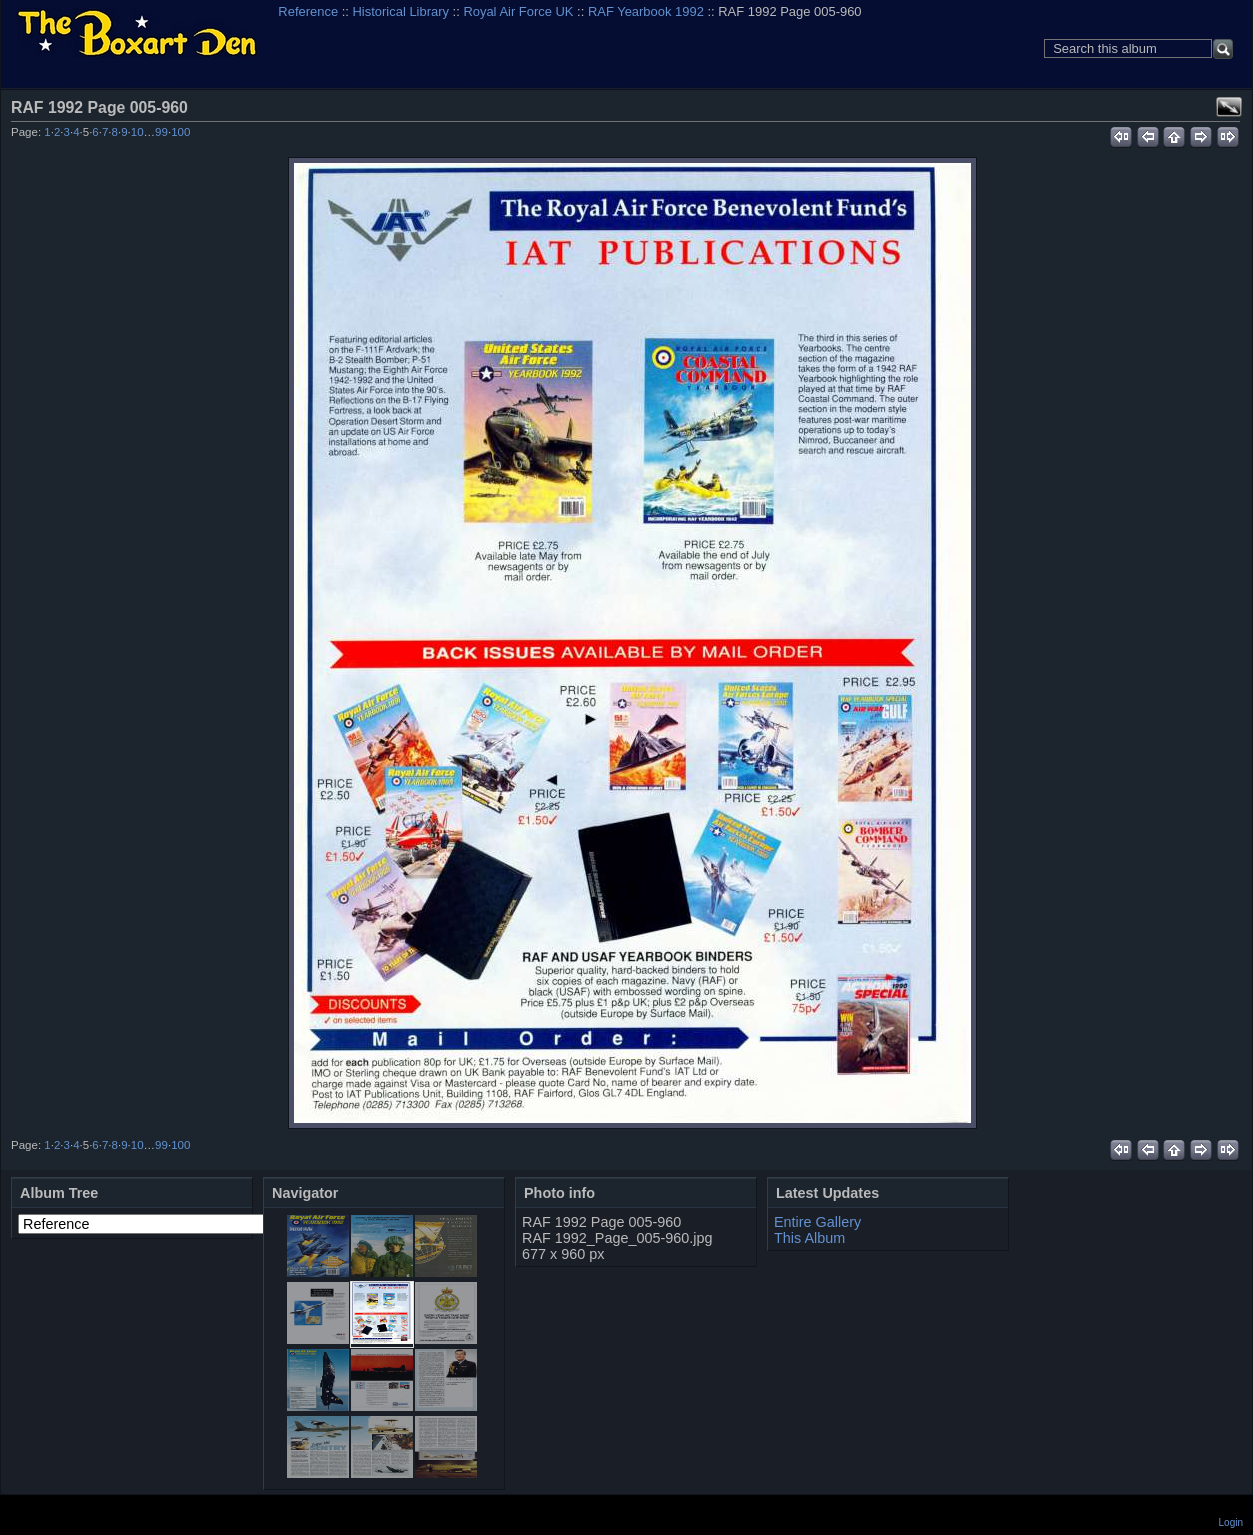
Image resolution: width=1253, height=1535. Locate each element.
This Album (809, 1238)
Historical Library (401, 11)
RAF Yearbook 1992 (646, 11)
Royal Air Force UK (518, 11)
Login (1231, 1522)
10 (137, 132)
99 (161, 132)
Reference (308, 11)
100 (180, 132)
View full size (1229, 107)
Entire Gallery (817, 1222)
